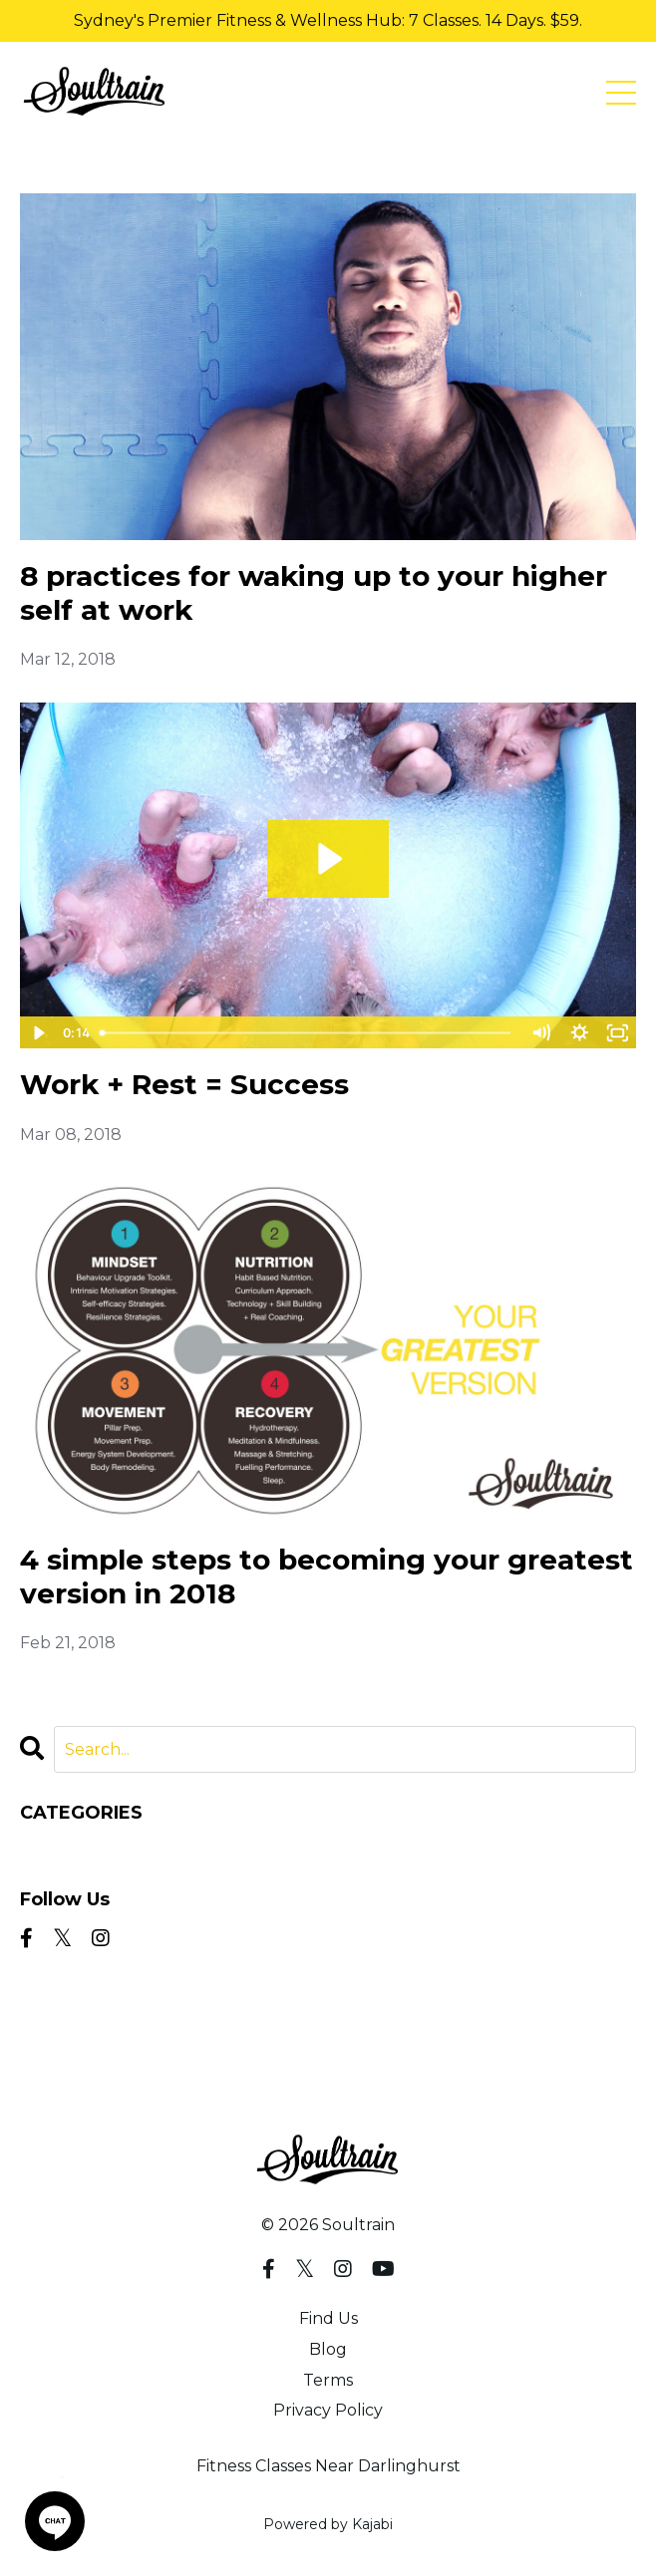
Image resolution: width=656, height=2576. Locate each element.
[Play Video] (38, 1032)
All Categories (75, 1847)
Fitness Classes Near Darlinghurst (328, 2465)
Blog (328, 2349)
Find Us (328, 2318)
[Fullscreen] (617, 1032)
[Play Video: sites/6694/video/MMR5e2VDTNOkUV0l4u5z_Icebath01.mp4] (327, 859)
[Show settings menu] (579, 1032)
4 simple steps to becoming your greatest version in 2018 (326, 1577)
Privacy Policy (328, 2410)
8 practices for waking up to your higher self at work (313, 593)
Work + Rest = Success (184, 1084)
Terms (328, 2380)
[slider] (306, 1032)
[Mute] (540, 1032)
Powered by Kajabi (328, 2524)
